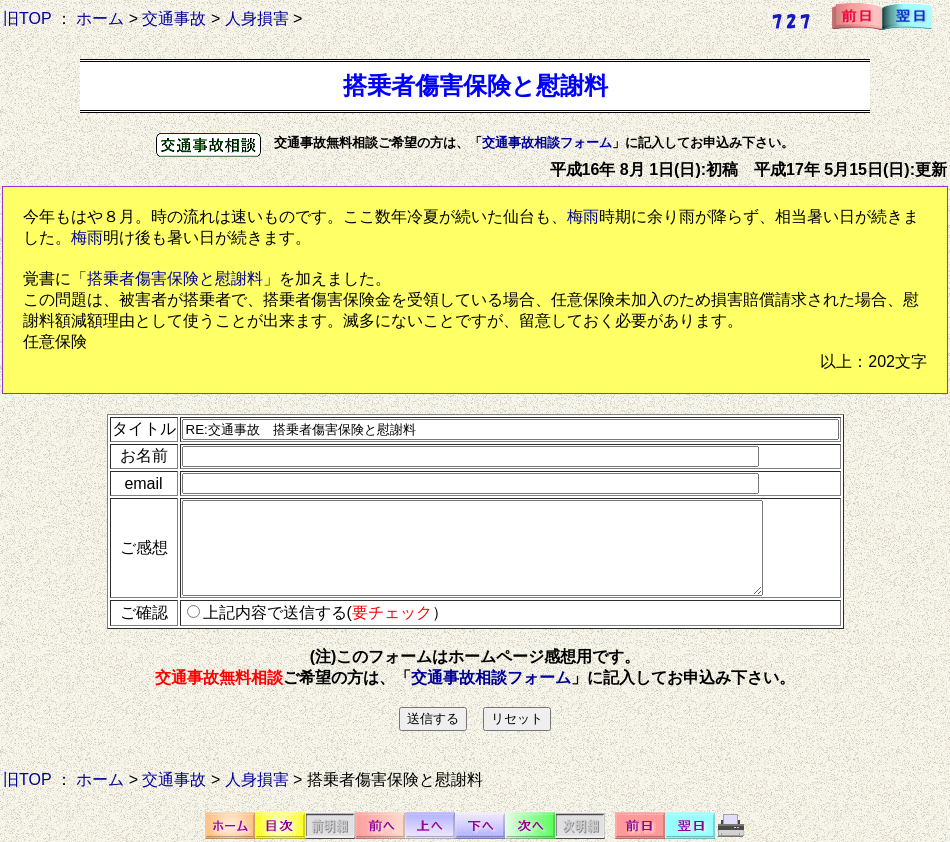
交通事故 (174, 18)
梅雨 (583, 216)
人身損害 (257, 18)
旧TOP (27, 18)
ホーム (100, 18)
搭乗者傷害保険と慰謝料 (175, 278)
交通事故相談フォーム (547, 142)
